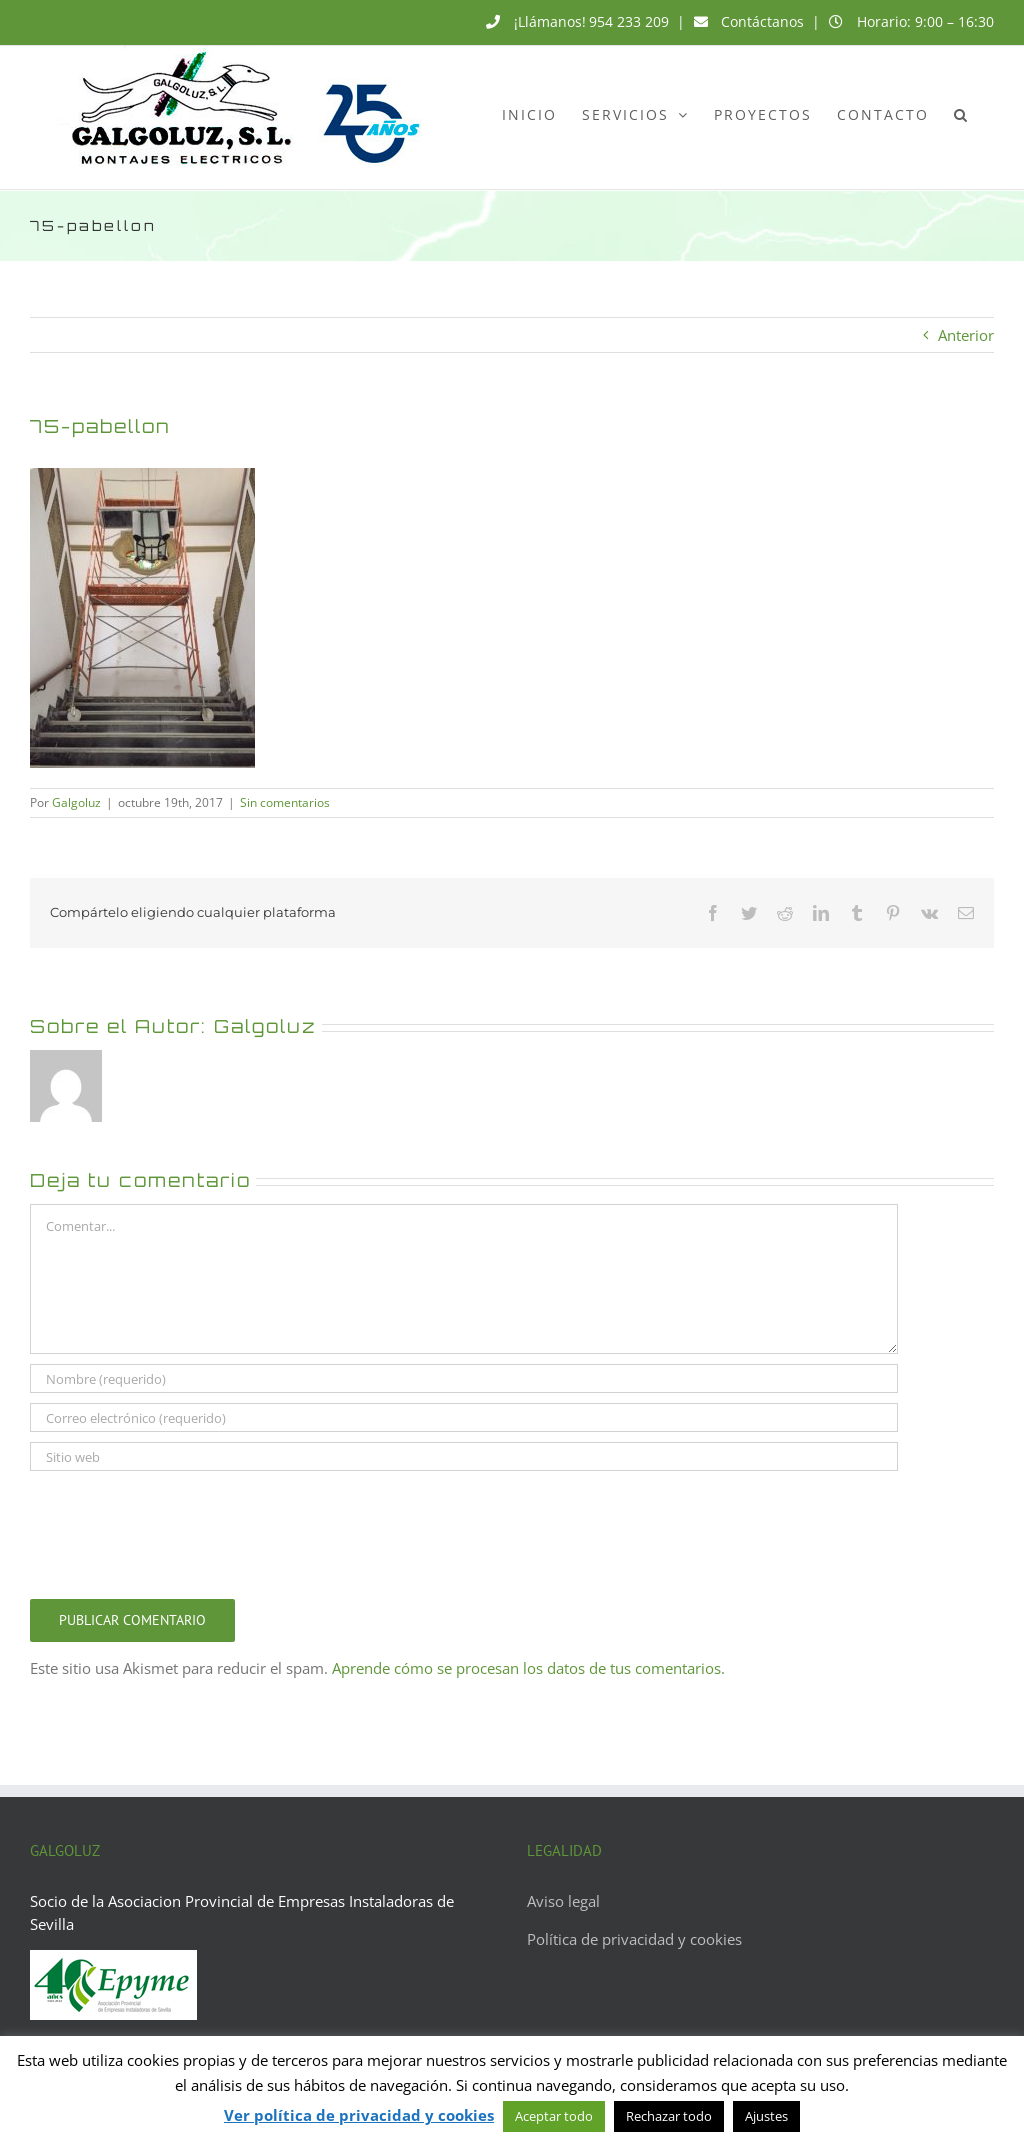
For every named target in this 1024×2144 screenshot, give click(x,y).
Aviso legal (563, 1901)
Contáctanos (762, 21)
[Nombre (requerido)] (464, 1378)
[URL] (464, 1456)
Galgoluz (76, 802)
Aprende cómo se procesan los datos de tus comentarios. (528, 1668)
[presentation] (182, 1530)
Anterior (966, 335)
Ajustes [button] (766, 2116)
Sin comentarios (285, 802)
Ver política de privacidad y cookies (359, 2115)
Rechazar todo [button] (669, 2116)
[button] (961, 114)
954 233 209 (629, 21)
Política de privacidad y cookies (634, 1939)
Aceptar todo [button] (554, 2116)
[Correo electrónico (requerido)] (464, 1417)
